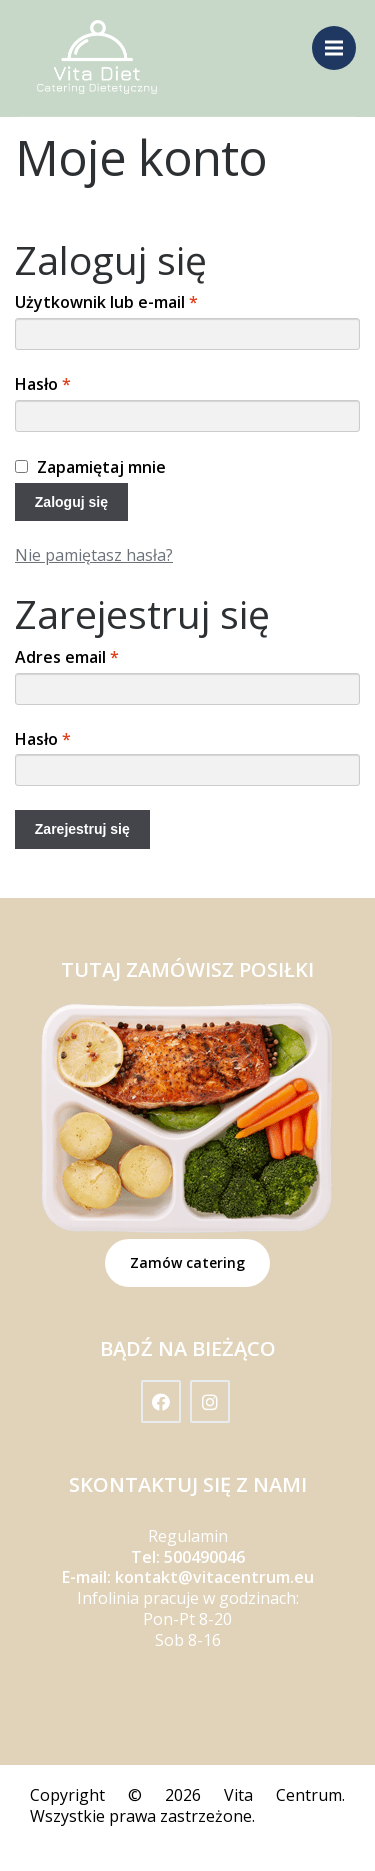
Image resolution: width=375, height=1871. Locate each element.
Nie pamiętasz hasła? (94, 555)
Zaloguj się (71, 502)
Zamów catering (187, 1262)
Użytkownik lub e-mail (106, 302)
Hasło (43, 384)
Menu (340, 38)
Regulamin (188, 1536)
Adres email (67, 657)
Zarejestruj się (82, 829)
